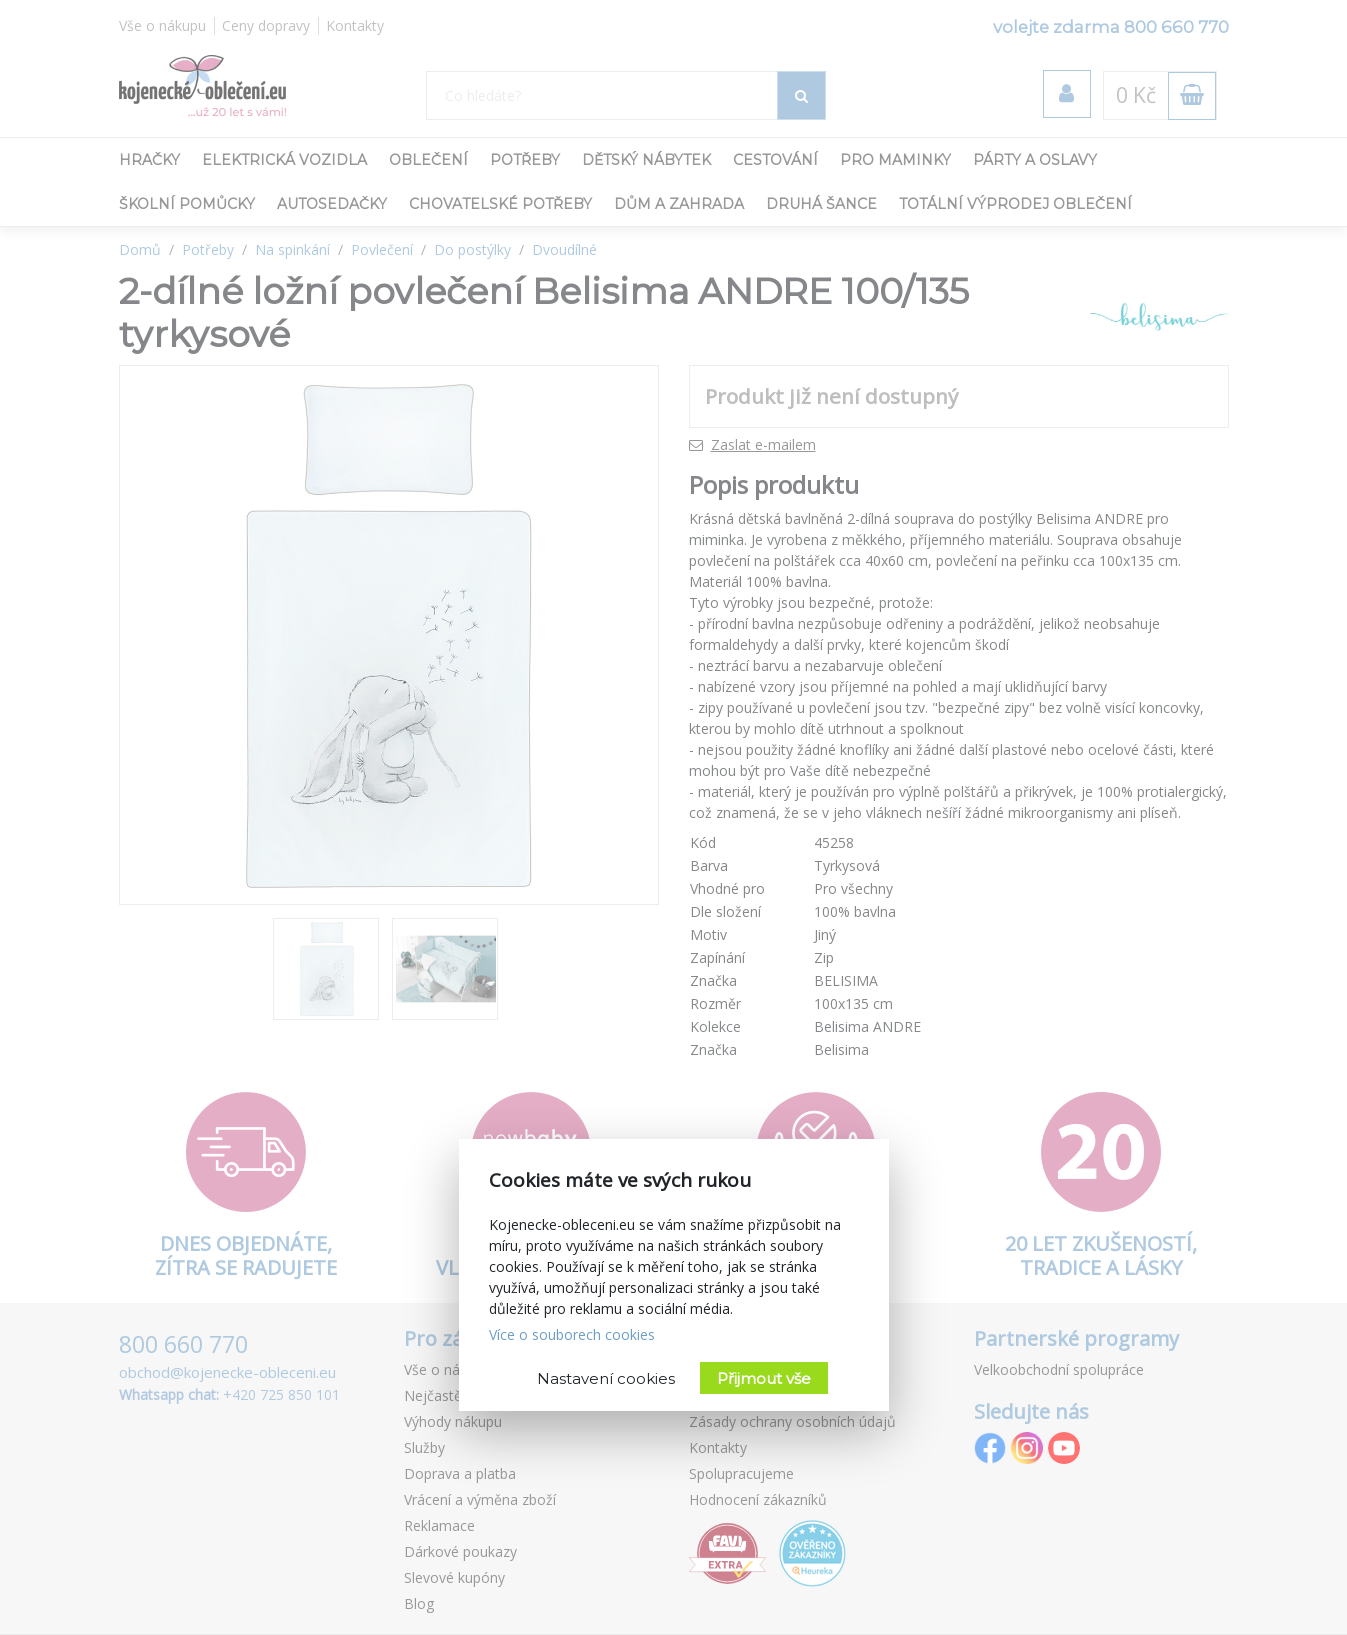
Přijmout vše (764, 1378)
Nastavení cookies (606, 1378)
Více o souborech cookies (572, 1334)
